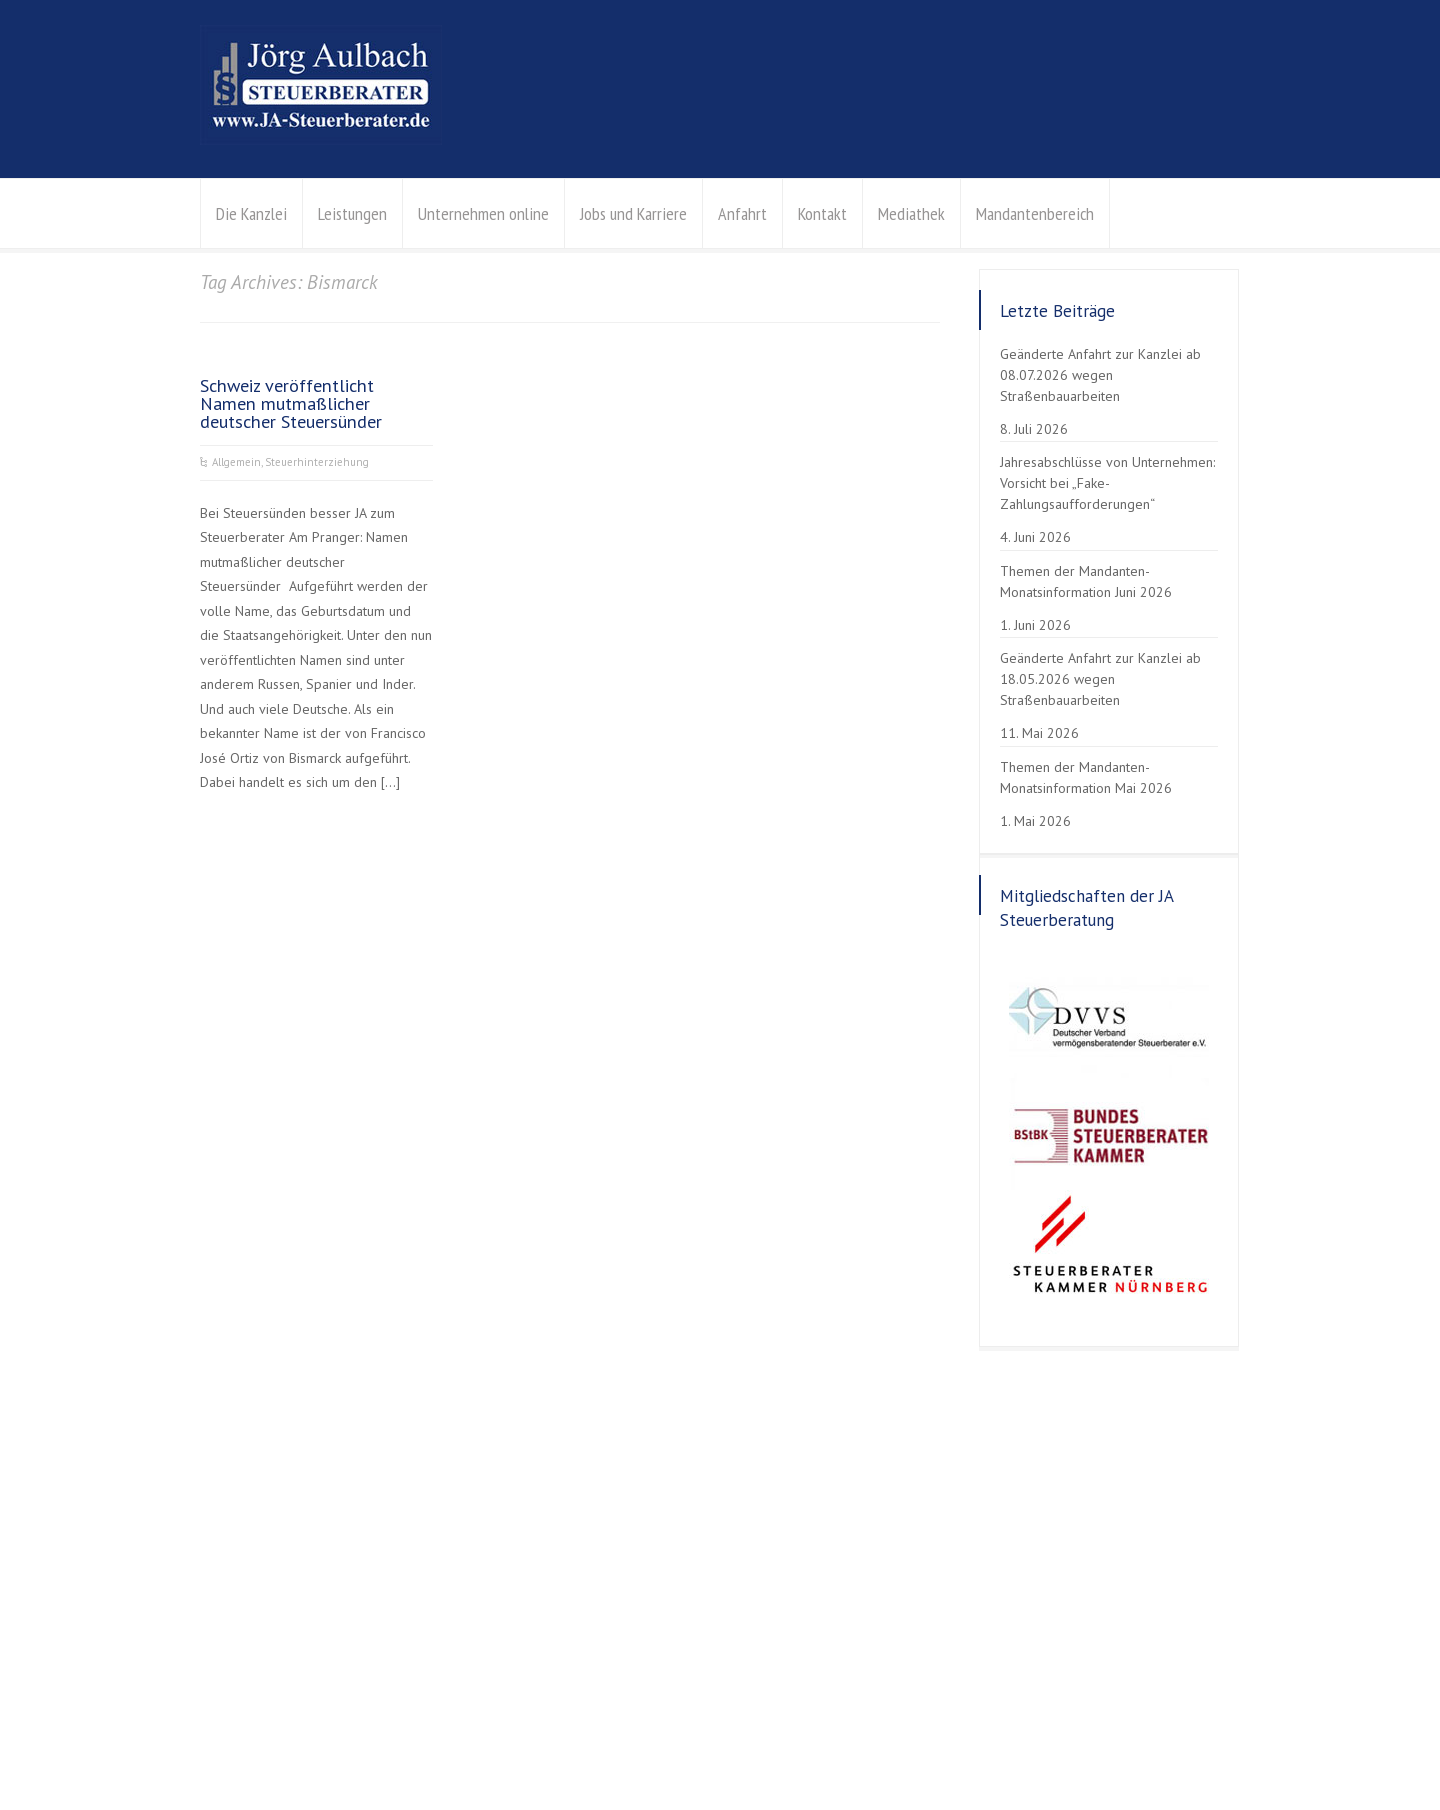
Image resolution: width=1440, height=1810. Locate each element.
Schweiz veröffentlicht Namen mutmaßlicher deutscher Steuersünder (291, 403)
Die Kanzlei (251, 213)
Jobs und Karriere (633, 213)
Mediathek (911, 213)
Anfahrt (742, 213)
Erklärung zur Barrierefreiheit (494, 1746)
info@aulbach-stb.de (922, 1587)
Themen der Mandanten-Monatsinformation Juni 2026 (1086, 581)
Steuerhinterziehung (317, 462)
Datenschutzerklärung (261, 1746)
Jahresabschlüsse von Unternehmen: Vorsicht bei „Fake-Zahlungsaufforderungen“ (1107, 483)
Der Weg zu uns (907, 1612)
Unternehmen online (483, 213)
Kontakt (822, 213)
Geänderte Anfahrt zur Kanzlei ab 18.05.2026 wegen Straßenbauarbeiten (1100, 679)
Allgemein (236, 462)
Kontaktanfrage (905, 1636)
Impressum (369, 1746)
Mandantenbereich (1035, 213)
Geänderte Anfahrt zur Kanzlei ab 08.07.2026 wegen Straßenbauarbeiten (1100, 375)
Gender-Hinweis (632, 1746)
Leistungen (352, 213)
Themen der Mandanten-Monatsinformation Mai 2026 (1086, 777)
